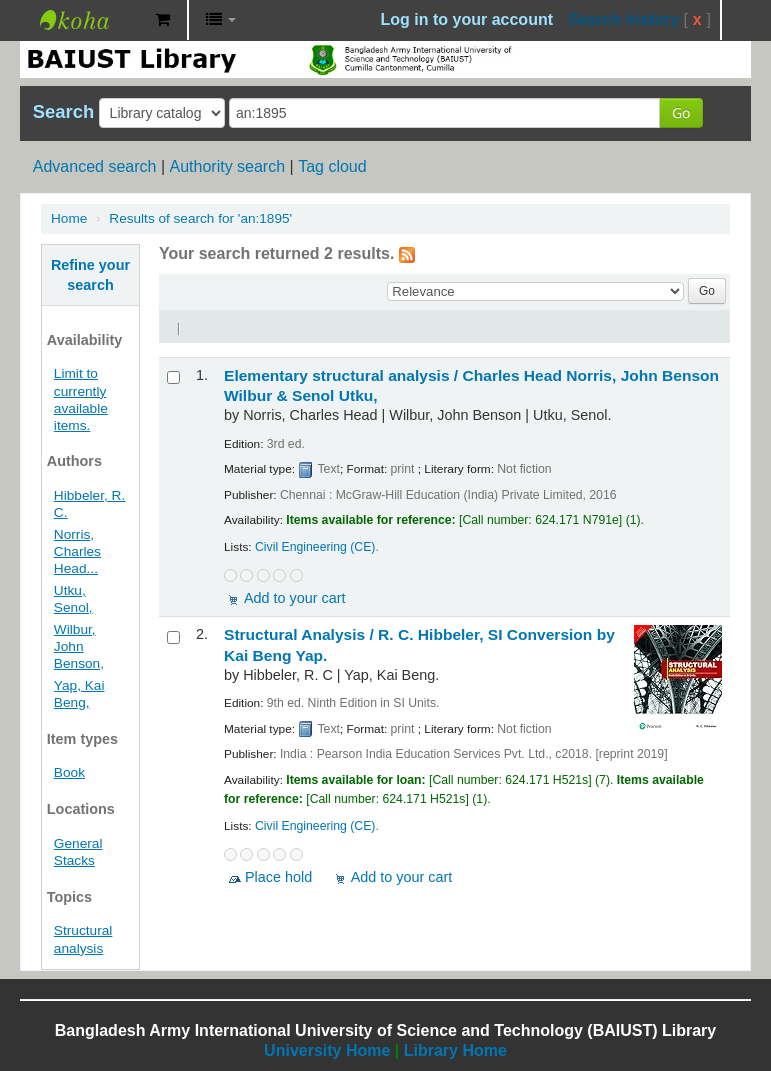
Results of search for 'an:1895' (200, 218)
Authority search (227, 166)
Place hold (278, 877)
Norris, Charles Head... (77, 551)
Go (681, 112)
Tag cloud (332, 166)
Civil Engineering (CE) (315, 547)
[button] (162, 20)
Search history (623, 19)
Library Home (455, 1050)
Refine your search (90, 275)
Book (69, 772)
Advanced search (95, 166)
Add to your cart (295, 598)
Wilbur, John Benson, (79, 646)
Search (63, 112)
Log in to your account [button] (467, 19)
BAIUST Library (90, 20)
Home (69, 218)
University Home (327, 1050)
